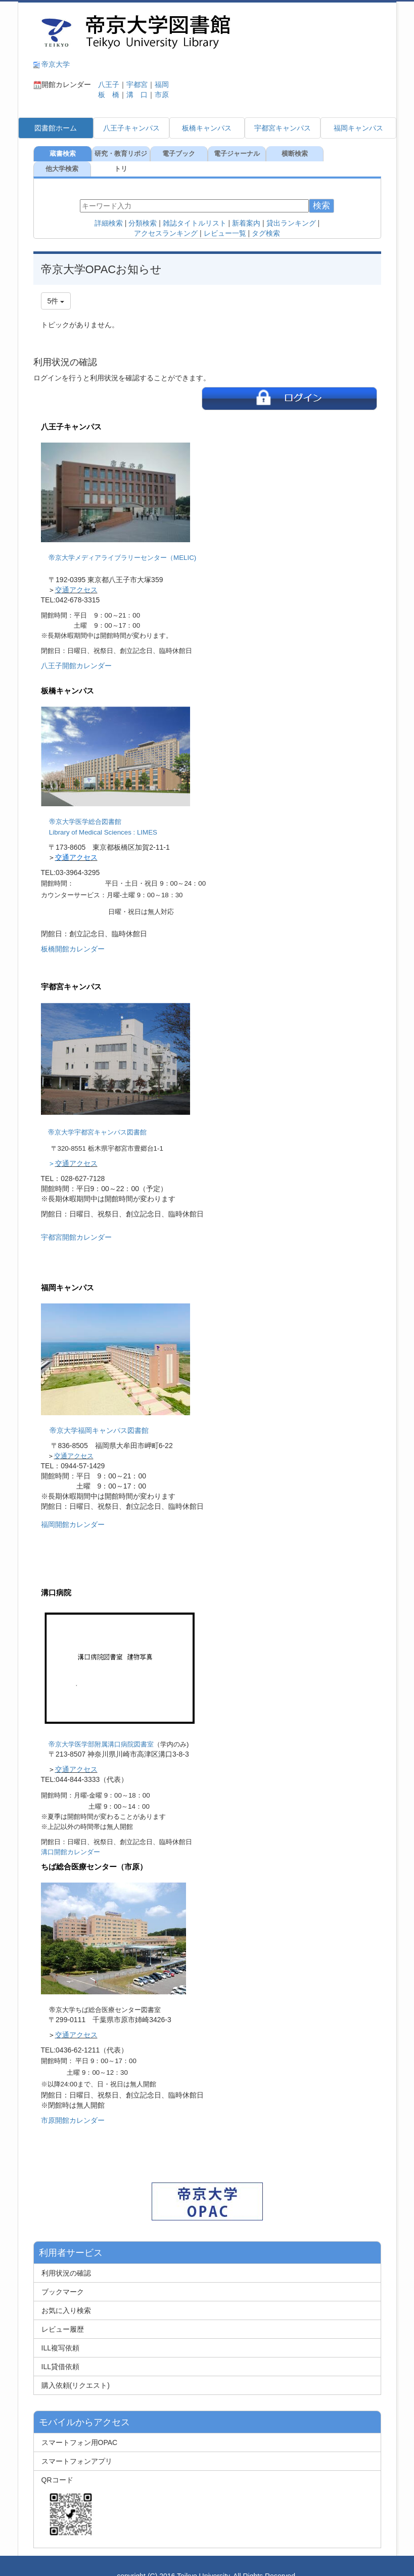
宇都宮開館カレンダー (76, 1222)
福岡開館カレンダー (73, 1509)
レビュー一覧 (225, 218)
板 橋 (105, 95)
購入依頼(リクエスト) (75, 2370)
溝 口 (137, 95)
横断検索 (294, 153)
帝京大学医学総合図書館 (85, 806)
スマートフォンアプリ (76, 2446)
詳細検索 (109, 208)
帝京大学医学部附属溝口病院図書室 (101, 1729)
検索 (321, 190)
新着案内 (246, 208)
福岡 (162, 84)
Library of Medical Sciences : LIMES (103, 817)
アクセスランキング (166, 218)
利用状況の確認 (66, 2258)
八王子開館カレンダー (76, 650)
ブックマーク (62, 2277)
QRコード (68, 2492)
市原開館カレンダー (73, 2105)
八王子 (105, 84)
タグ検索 (266, 218)
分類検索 (142, 208)
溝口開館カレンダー (70, 1837)
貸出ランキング (291, 208)
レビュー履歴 (62, 2314)
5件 (56, 286)
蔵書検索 (62, 153)
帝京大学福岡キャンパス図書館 (99, 1415)
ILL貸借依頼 (60, 2351)
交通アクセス (76, 575)
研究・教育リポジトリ (120, 155)
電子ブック (178, 153)
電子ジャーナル (236, 153)
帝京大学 (55, 64)
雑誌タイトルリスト (194, 208)
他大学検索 (352, 153)
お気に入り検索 (66, 2295)
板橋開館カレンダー (73, 934)
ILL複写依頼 (60, 2333)
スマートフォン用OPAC (79, 2427)
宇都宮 (137, 84)
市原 (162, 95)
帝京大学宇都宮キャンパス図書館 (97, 1117)
